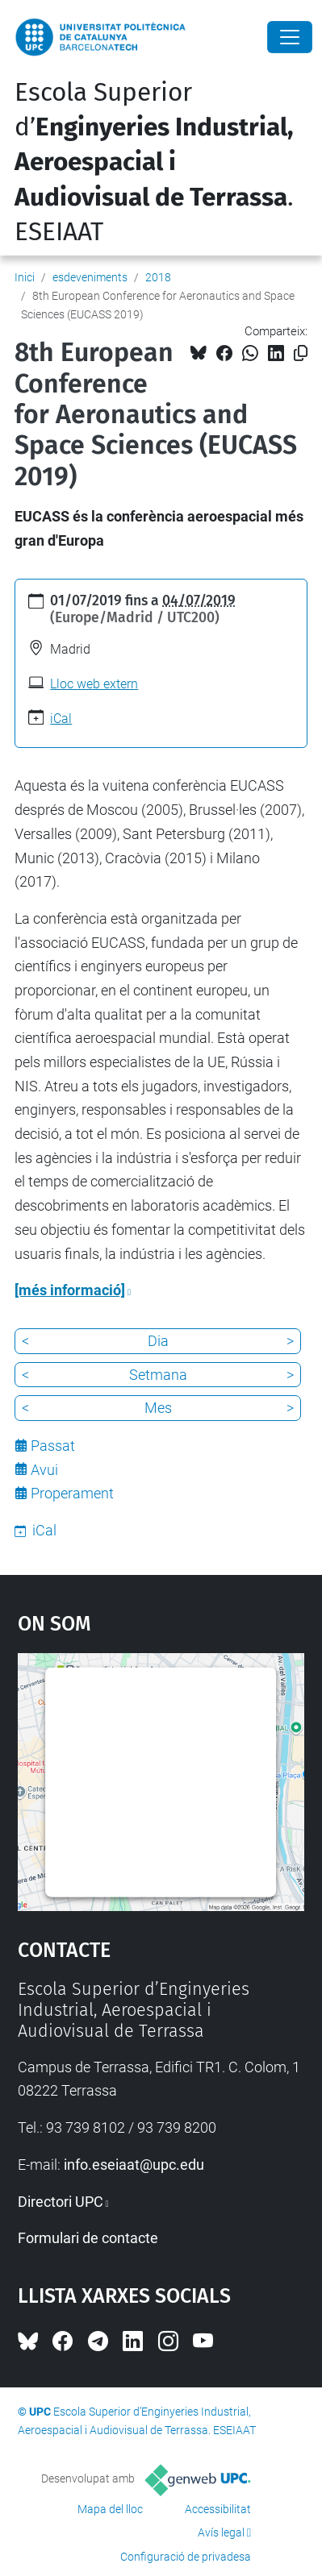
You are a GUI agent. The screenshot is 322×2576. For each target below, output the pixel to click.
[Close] (289, 37)
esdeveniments (90, 277)
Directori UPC (60, 2201)
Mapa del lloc (110, 2509)
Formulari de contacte (88, 2237)
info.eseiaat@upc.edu (134, 2164)
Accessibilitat (218, 2509)
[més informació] (70, 1290)
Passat (53, 1445)
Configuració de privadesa (185, 2556)
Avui (44, 1469)
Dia (158, 1340)
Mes (158, 1407)
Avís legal (221, 2532)
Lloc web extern (94, 684)
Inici (25, 277)
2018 (158, 277)
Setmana (158, 1374)
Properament (72, 1493)
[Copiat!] (300, 353)
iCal (61, 718)
